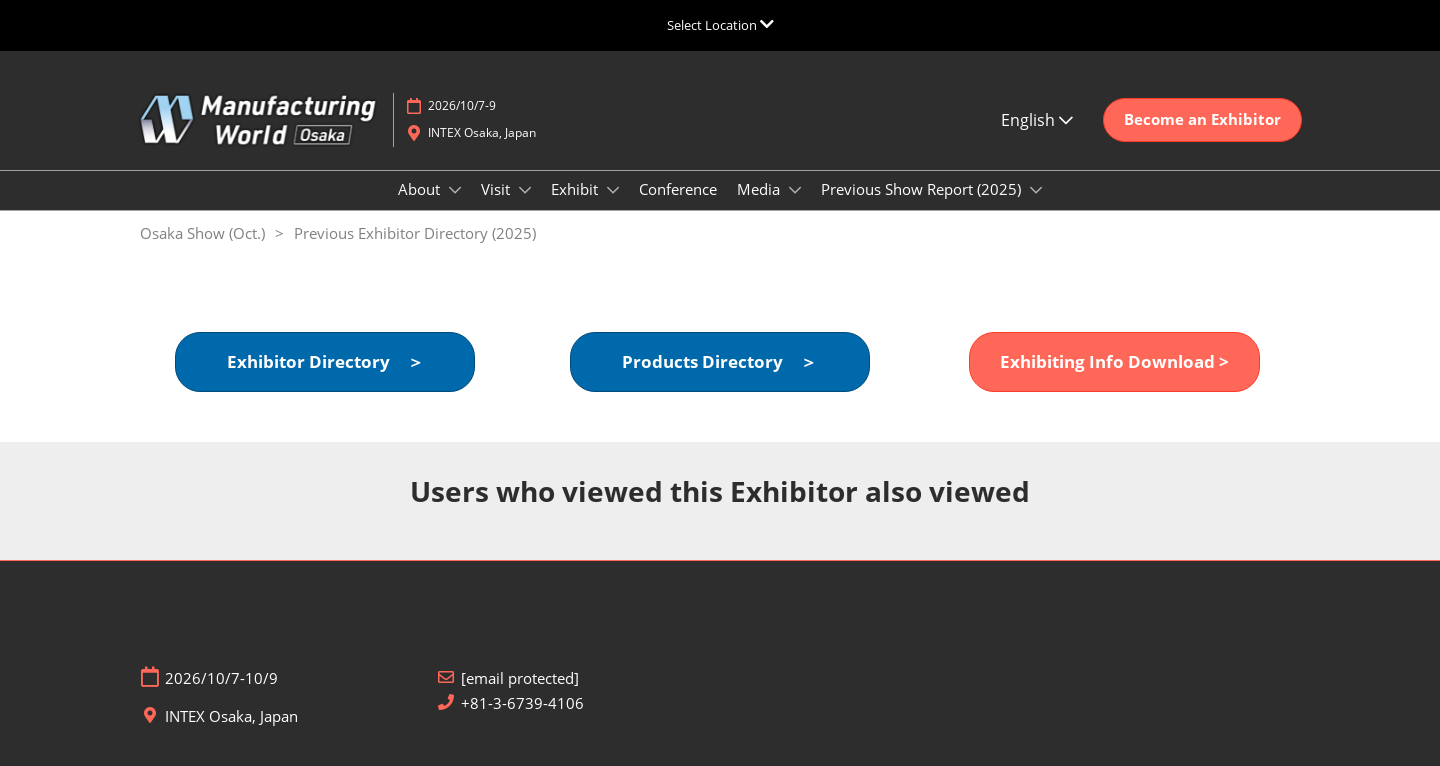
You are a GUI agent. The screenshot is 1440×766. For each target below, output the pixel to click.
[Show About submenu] (455, 190)
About (421, 189)
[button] (1202, 120)
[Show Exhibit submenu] (613, 190)
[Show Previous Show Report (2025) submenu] (1036, 190)
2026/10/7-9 (462, 105)
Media (760, 189)
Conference (678, 189)
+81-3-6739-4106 (522, 703)
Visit (497, 189)
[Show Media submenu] (795, 190)
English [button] (1037, 120)
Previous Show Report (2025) (923, 189)
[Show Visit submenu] (525, 190)
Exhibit (576, 189)
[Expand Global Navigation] (720, 25)
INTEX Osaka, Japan (482, 132)
